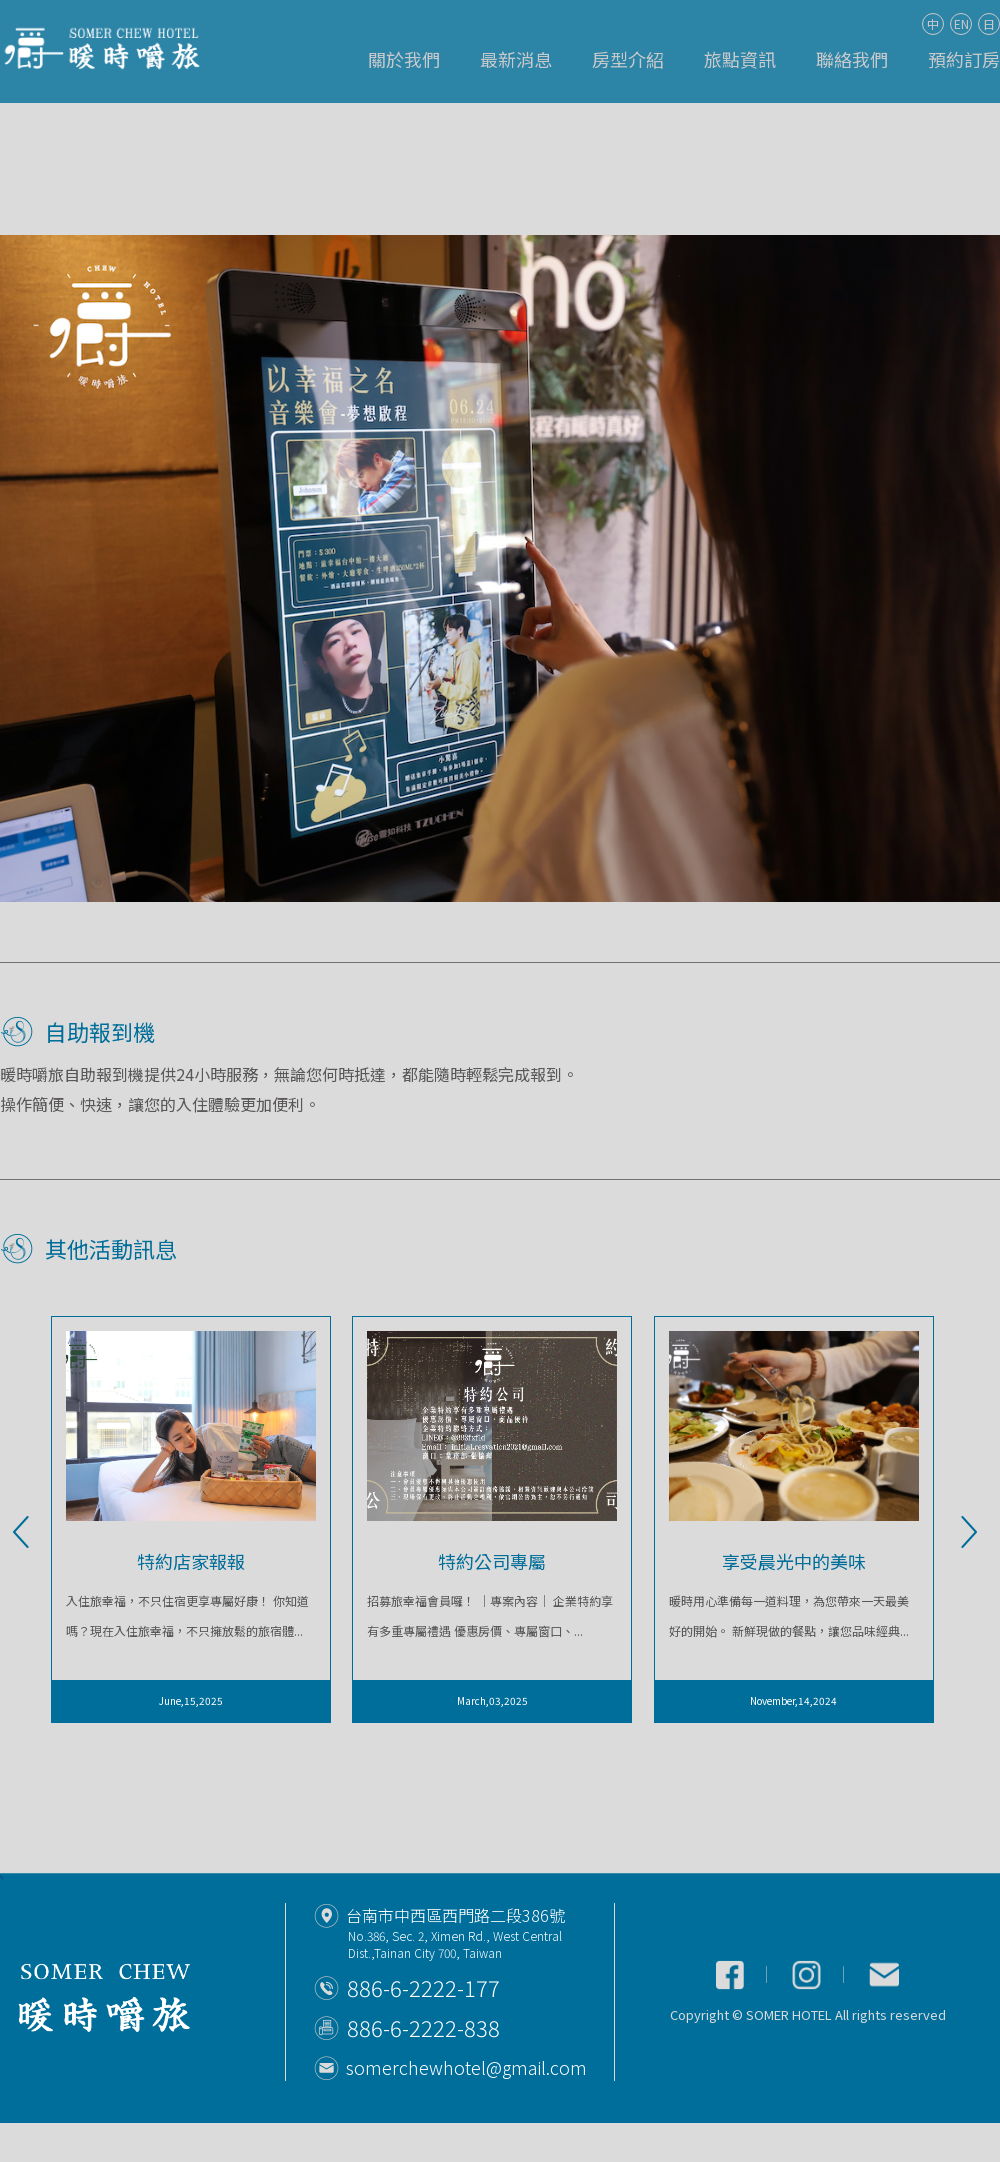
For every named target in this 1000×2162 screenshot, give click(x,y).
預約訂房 (964, 59)
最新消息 (516, 59)
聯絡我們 (852, 59)
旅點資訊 (740, 59)
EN (961, 23)
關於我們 (404, 59)
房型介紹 (628, 59)
